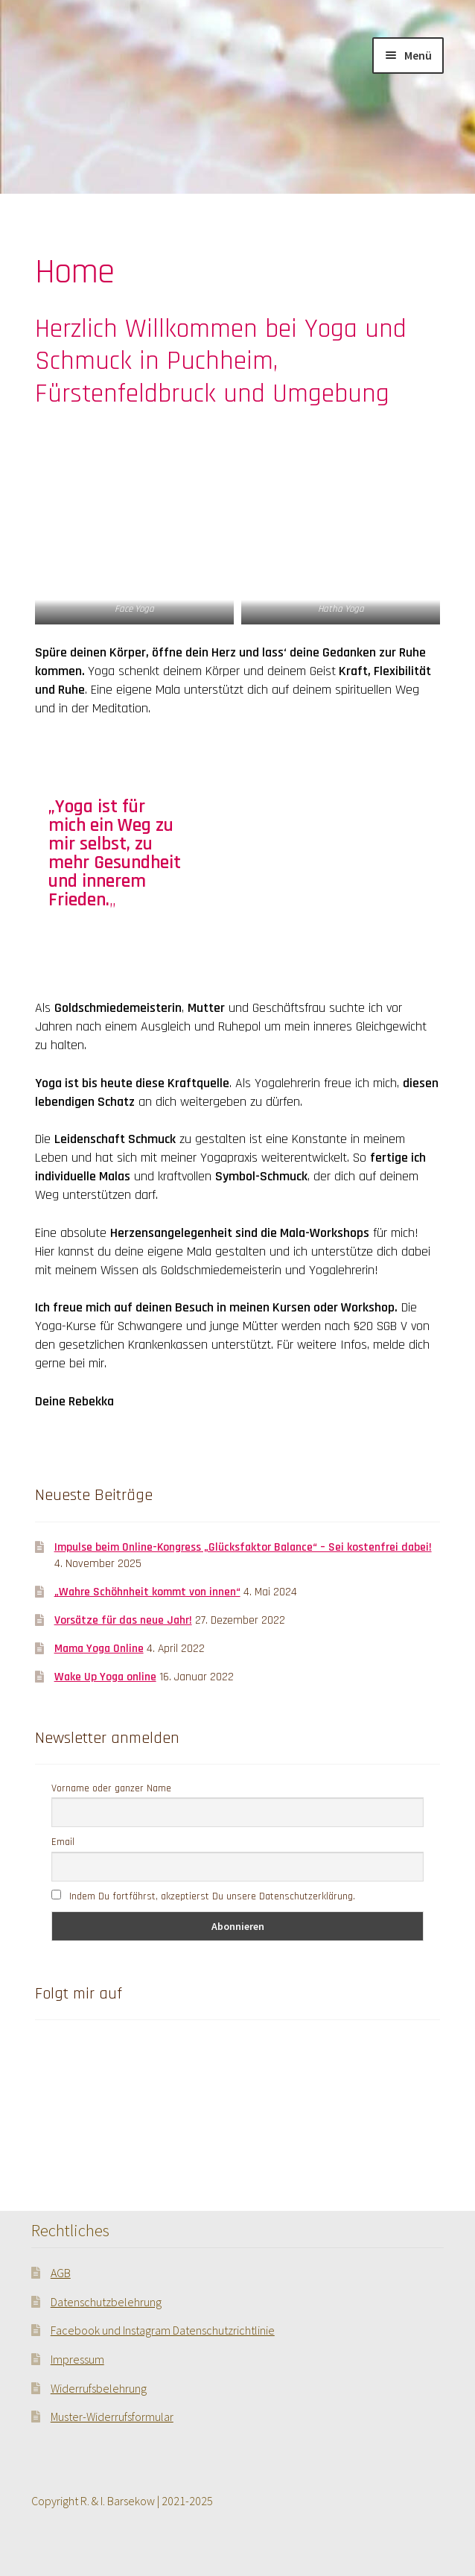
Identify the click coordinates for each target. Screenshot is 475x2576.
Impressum (77, 2359)
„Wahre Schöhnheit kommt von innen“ (147, 1591)
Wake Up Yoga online (105, 1676)
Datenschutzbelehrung (106, 2301)
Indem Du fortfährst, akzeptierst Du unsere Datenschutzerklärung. (203, 1896)
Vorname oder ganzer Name (111, 1788)
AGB (61, 2272)
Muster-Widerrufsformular (112, 2416)
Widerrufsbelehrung (99, 2388)
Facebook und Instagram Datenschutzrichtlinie (163, 2330)
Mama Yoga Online (99, 1648)
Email (62, 1842)
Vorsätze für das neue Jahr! (123, 1620)
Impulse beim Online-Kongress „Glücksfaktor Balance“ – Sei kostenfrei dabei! (243, 1546)
